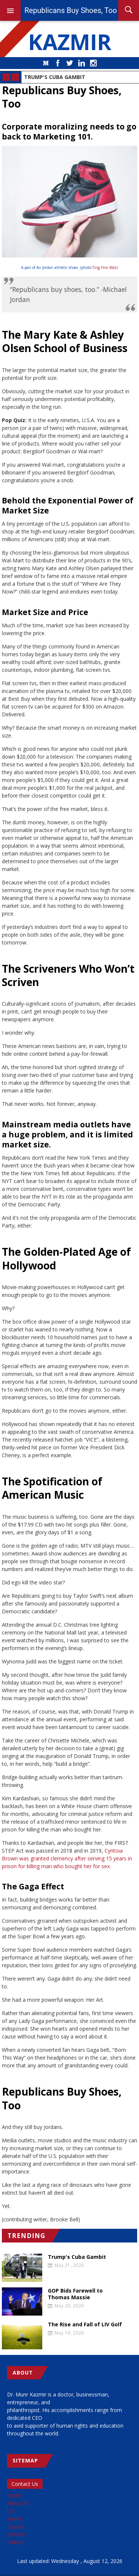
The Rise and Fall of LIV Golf (85, 2324)
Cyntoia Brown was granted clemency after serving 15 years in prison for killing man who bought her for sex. (67, 1858)
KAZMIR (69, 42)
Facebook (58, 63)
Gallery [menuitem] (15, 2542)
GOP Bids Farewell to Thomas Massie (75, 2294)
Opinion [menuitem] (16, 2534)
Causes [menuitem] (15, 2526)
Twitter (70, 63)
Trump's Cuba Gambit (54, 76)
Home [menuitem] (14, 2495)
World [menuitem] (14, 2518)
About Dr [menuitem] (18, 2503)
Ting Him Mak (104, 267)
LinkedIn (81, 63)
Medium (46, 63)
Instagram (93, 63)
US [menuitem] (10, 2510)
